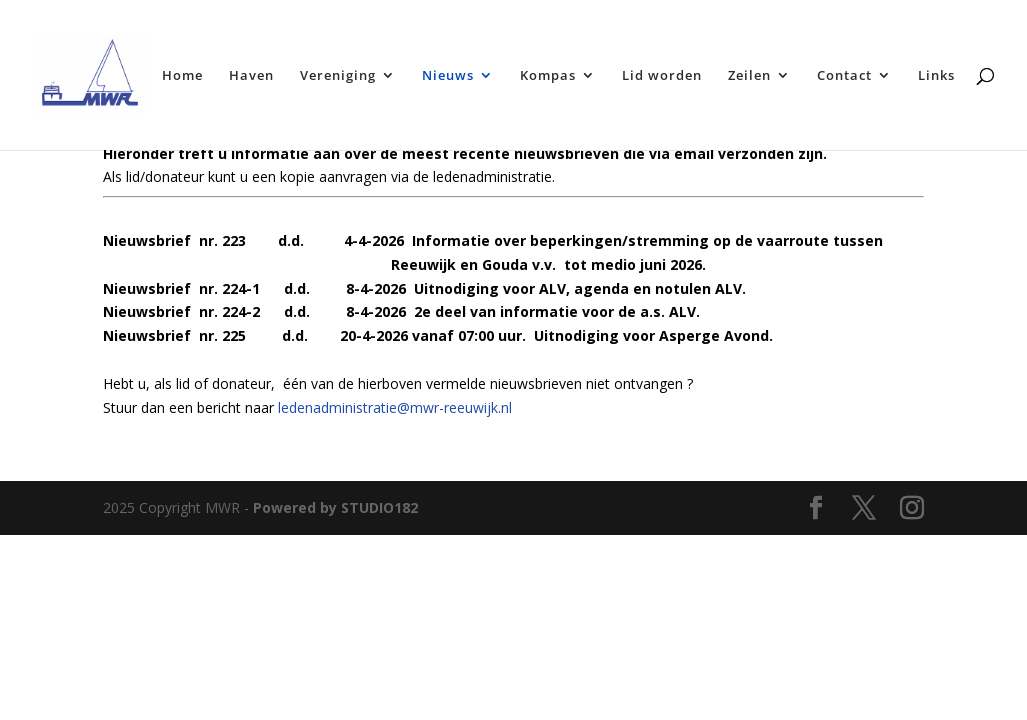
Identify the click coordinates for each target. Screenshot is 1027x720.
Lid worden (662, 76)
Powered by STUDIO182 (335, 507)
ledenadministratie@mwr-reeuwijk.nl (395, 407)
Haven (251, 76)
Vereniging (338, 76)
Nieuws (448, 76)
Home (182, 76)
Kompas (548, 76)
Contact (844, 76)
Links (936, 76)
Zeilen (749, 76)
